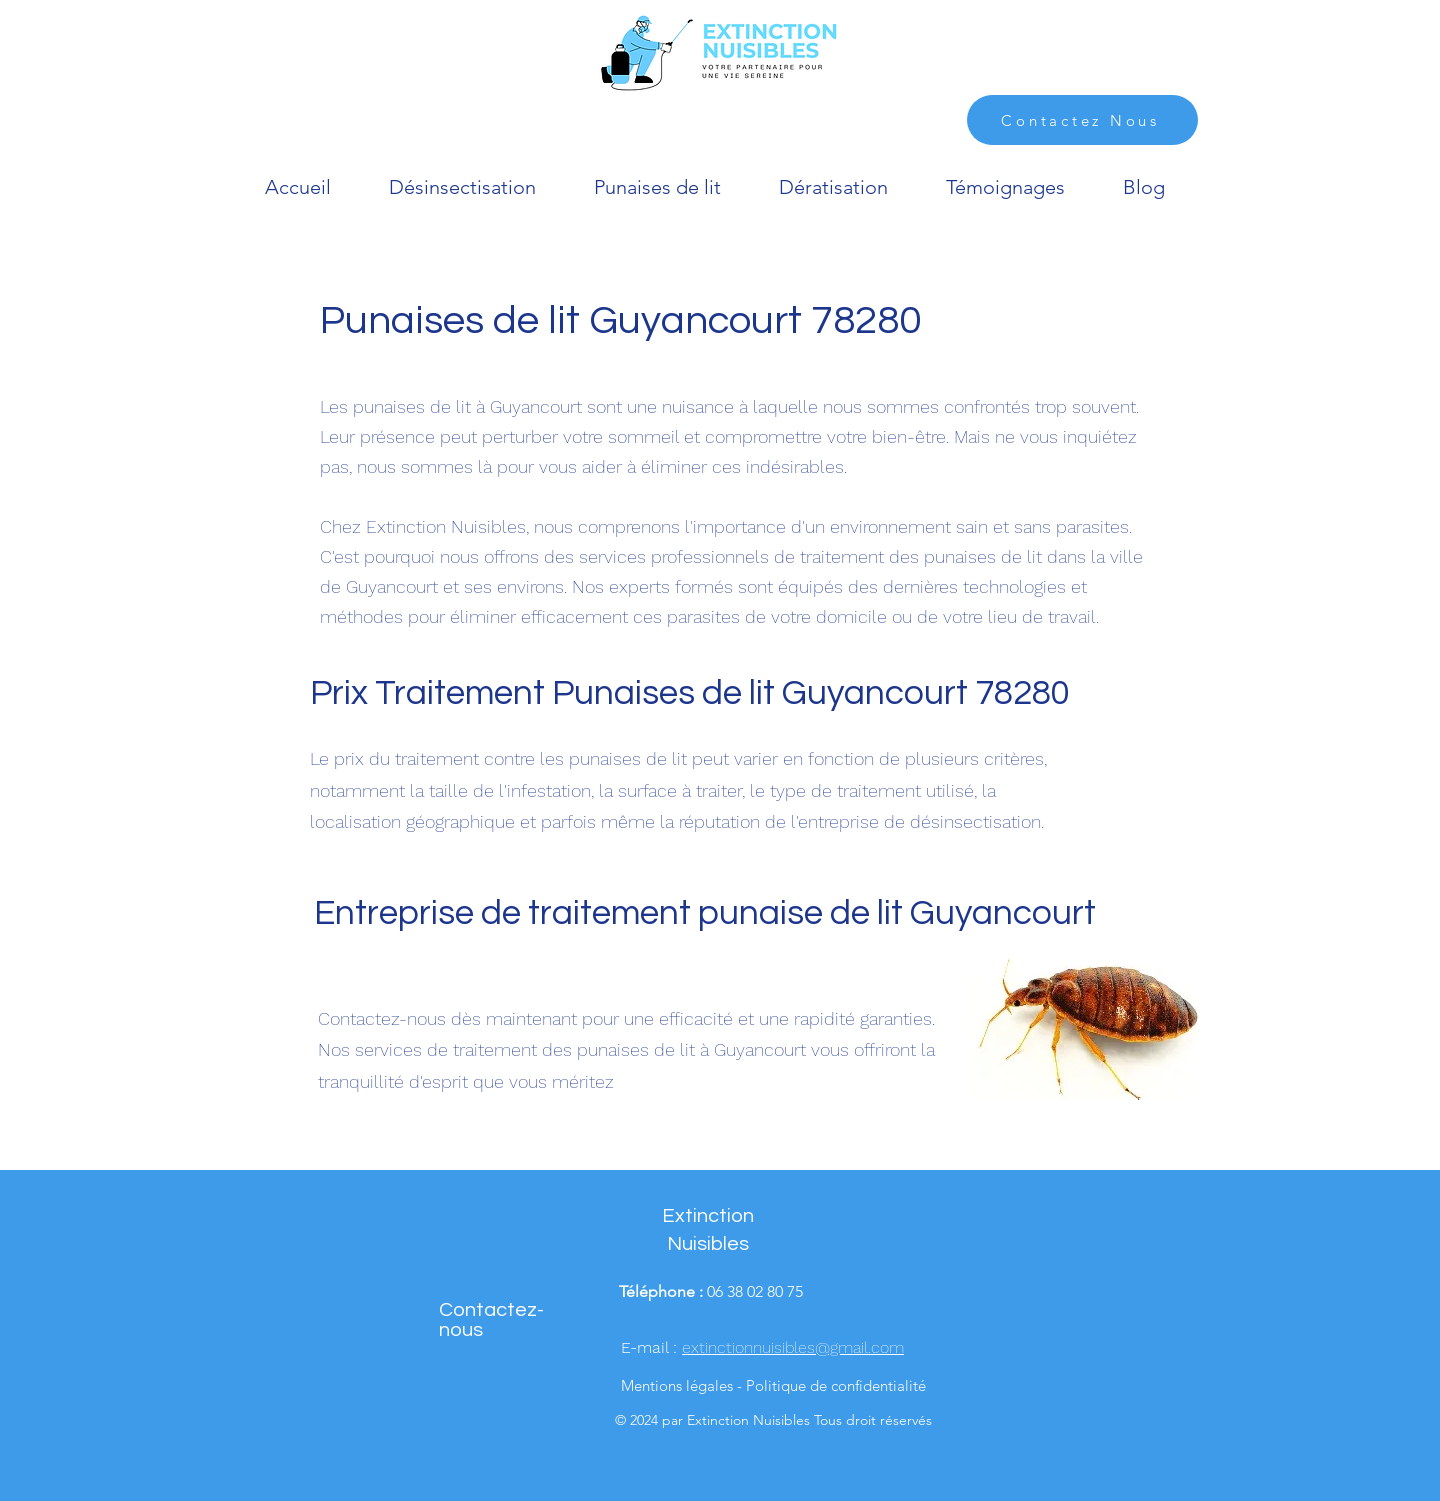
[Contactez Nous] (1082, 120)
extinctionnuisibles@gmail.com (793, 1347)
